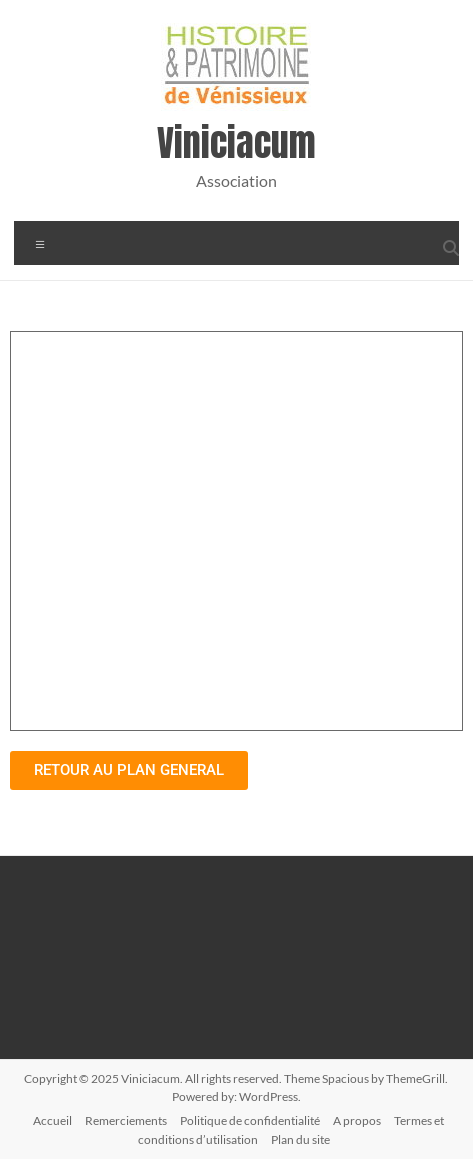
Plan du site (300, 1139)
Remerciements (126, 1120)
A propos (357, 1120)
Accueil (52, 1120)
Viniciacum (236, 143)
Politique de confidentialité (250, 1120)
